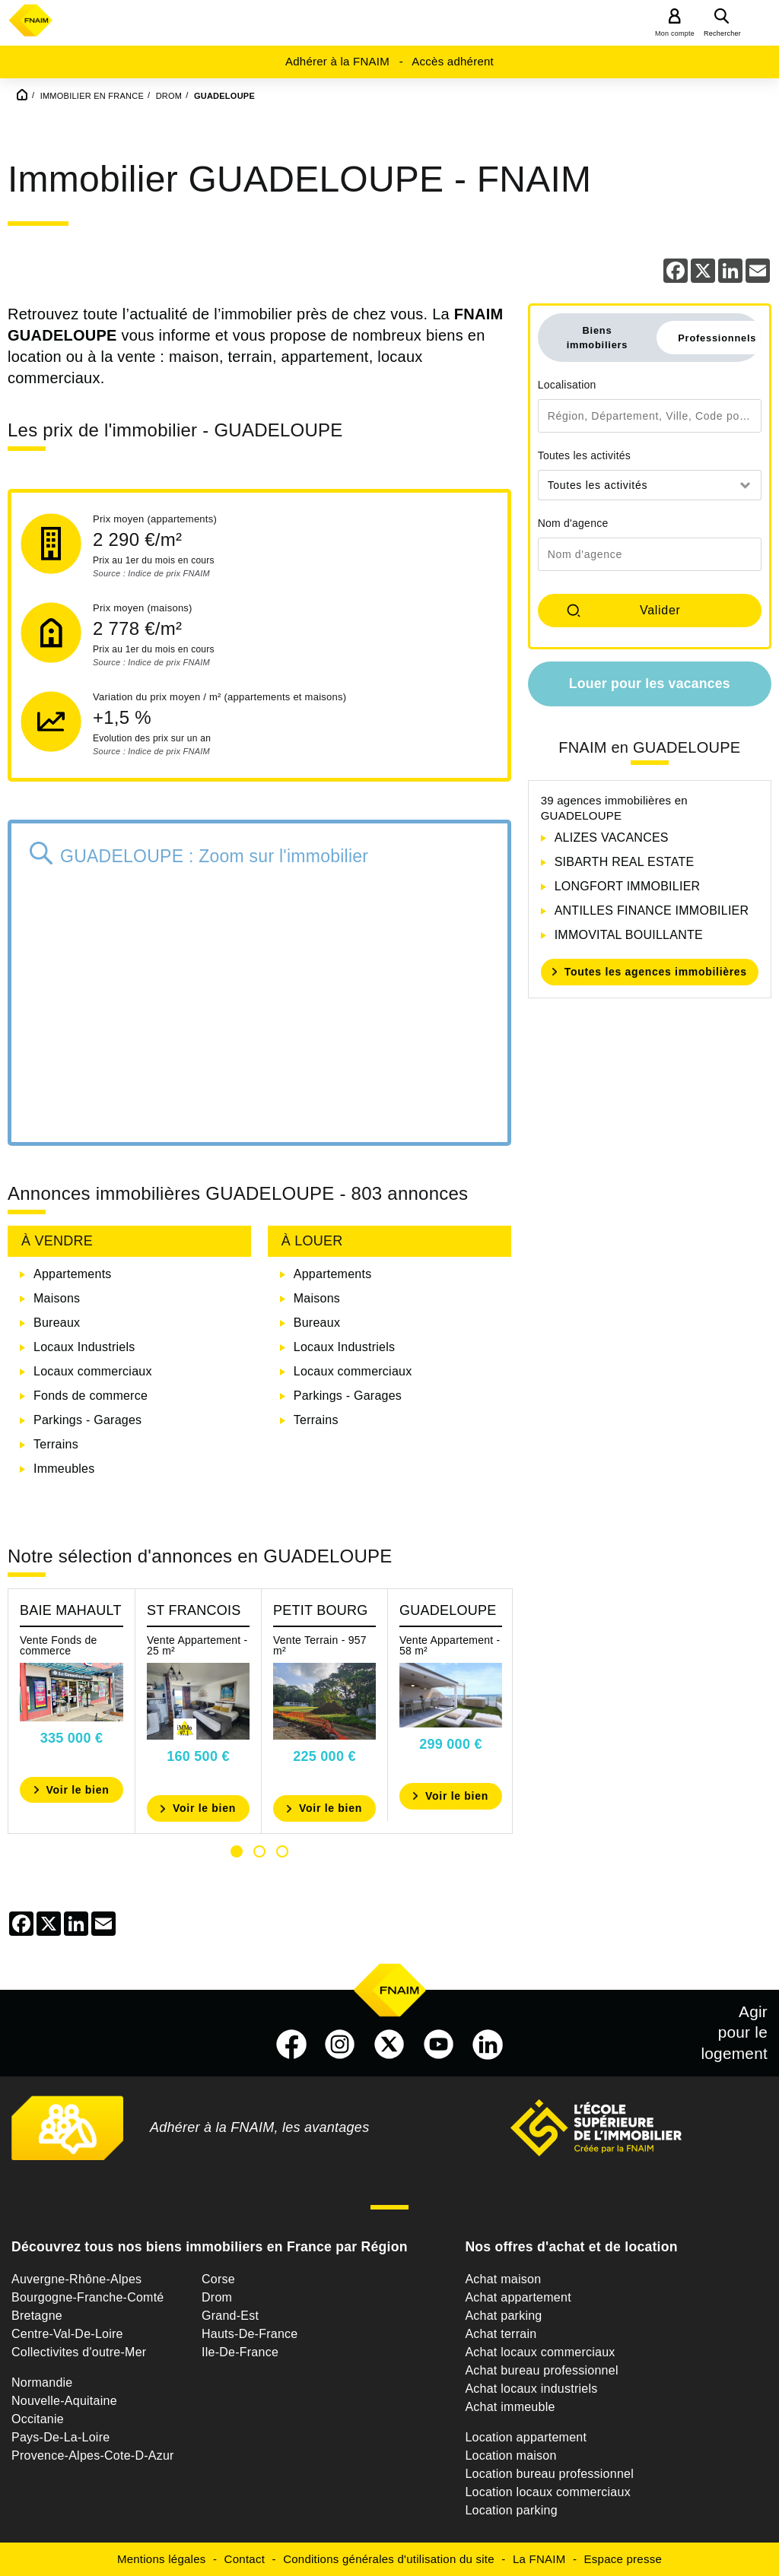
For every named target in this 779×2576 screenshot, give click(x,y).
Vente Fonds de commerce (58, 1645)
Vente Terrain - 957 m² (320, 1645)
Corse (218, 2279)
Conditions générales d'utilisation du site (388, 2558)
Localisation (567, 385)
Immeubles (64, 1468)
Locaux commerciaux (92, 1371)
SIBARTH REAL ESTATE (625, 861)
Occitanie (37, 2419)
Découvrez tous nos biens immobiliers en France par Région (209, 2246)
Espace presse (623, 2558)
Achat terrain (500, 2333)
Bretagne (36, 2315)
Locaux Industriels (84, 1346)
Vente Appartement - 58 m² (449, 1645)
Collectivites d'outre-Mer (78, 2352)
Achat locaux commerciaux (540, 2352)
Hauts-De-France (249, 2333)
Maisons (56, 1298)
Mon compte (675, 33)
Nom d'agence (573, 523)
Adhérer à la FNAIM (337, 61)
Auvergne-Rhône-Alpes (76, 2279)
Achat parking (503, 2315)
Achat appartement (518, 2297)
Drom (217, 2297)
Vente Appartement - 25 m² (197, 1645)
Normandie (42, 2382)
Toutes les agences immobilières (655, 972)
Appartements (72, 1273)
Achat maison (503, 2279)
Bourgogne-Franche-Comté (87, 2297)
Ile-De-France (240, 2352)
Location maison (510, 2455)
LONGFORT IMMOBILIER (628, 886)
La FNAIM (539, 2558)
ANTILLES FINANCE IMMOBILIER (652, 910)
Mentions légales (161, 2558)
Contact (244, 2558)
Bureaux (56, 1322)
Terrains (55, 1444)
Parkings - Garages (87, 1419)
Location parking (511, 2510)
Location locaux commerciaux (548, 2492)
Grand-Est (230, 2315)
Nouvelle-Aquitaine (64, 2400)
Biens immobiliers (597, 338)
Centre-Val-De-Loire (67, 2333)
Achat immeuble (510, 2406)
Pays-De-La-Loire (60, 2437)
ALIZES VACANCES (612, 837)
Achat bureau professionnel (541, 2370)
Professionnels (717, 338)
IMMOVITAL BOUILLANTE (629, 934)
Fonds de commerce (90, 1395)
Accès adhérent (453, 61)
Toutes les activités (584, 455)
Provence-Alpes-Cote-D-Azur (92, 2455)
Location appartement (526, 2437)
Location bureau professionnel (549, 2473)
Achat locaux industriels (531, 2388)
